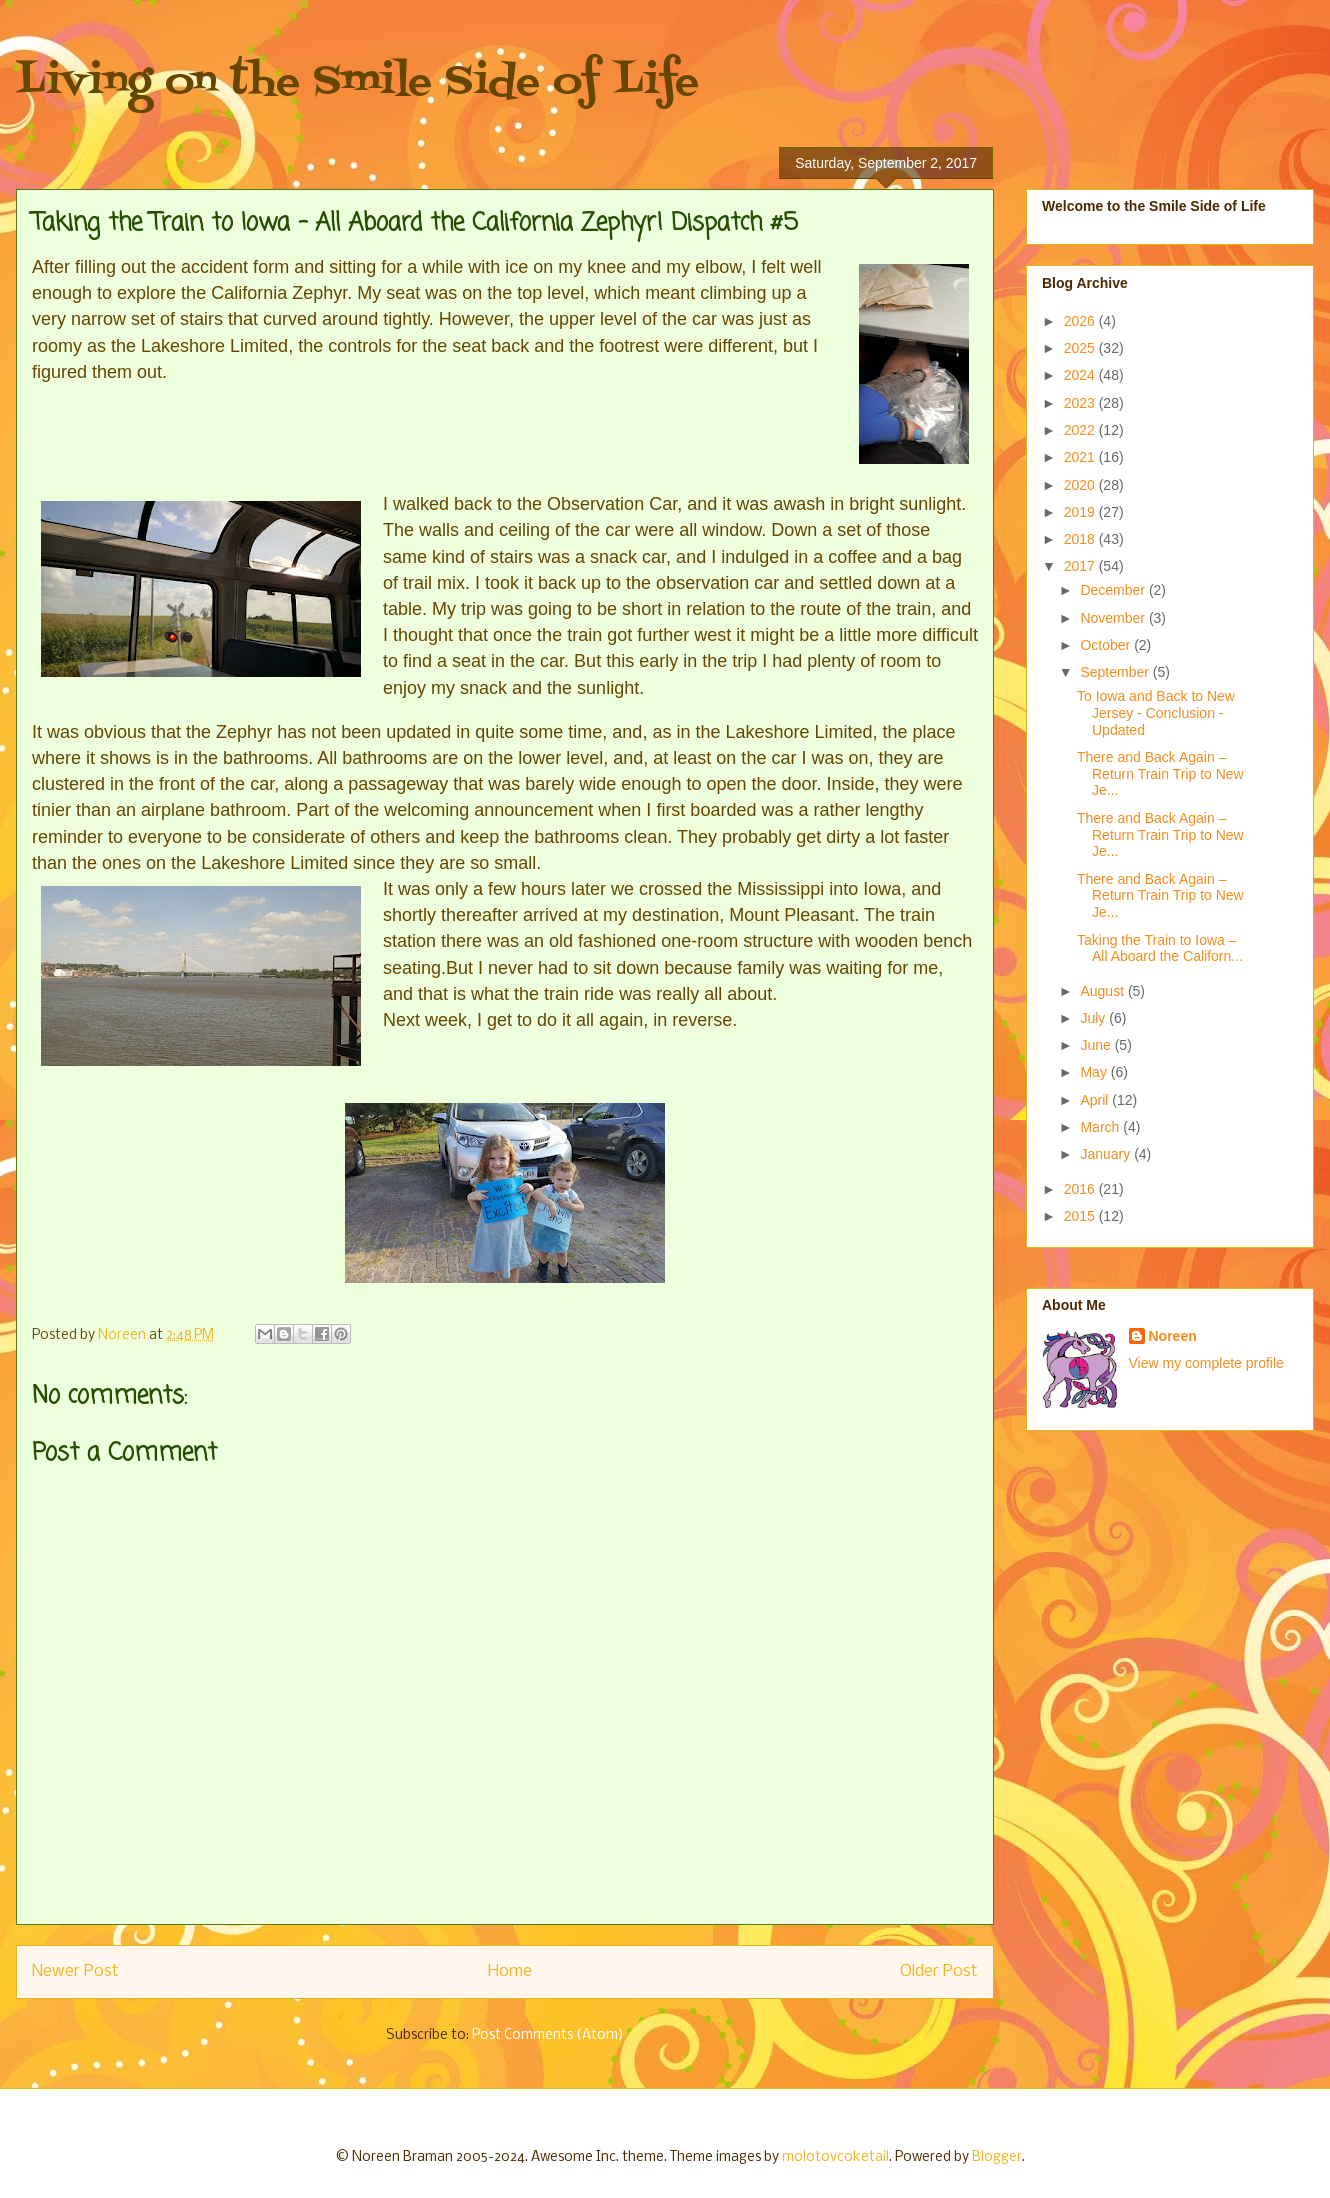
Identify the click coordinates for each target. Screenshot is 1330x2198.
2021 (1081, 457)
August (1103, 991)
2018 (1081, 539)
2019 (1081, 512)
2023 (1081, 403)
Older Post (939, 1971)
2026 (1081, 321)
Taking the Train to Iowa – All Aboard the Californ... (1160, 948)
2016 (1081, 1189)
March (1101, 1127)
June (1097, 1045)
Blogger (997, 2157)
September (1116, 672)
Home (510, 1971)
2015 (1081, 1216)
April (1096, 1100)
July (1094, 1018)
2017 (1081, 566)
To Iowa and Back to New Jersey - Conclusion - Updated (1156, 713)
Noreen (1173, 1336)
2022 (1081, 430)
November (1114, 618)
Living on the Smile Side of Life (357, 82)
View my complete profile (1206, 1363)
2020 (1081, 485)
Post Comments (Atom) (548, 2035)
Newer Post (75, 1971)
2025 (1081, 348)
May (1095, 1072)
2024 (1081, 375)
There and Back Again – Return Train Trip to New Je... (1160, 774)
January (1107, 1154)
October (1107, 645)
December (1114, 590)
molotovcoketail (835, 2157)
